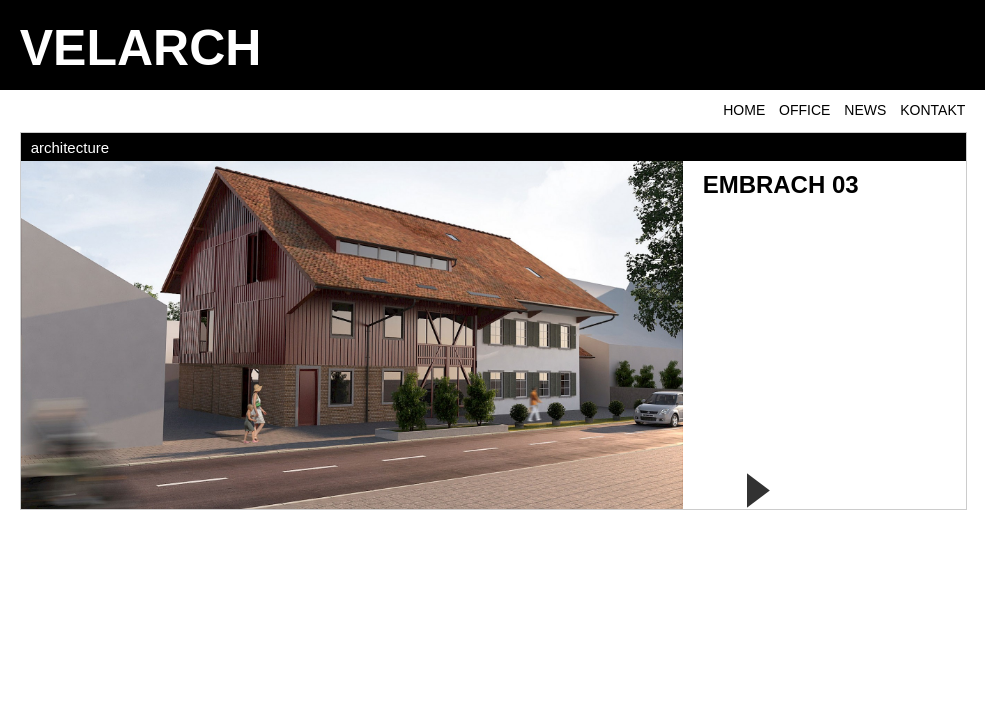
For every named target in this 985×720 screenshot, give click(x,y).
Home (744, 110)
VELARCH (141, 48)
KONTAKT (932, 110)
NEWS (865, 110)
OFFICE (804, 110)
